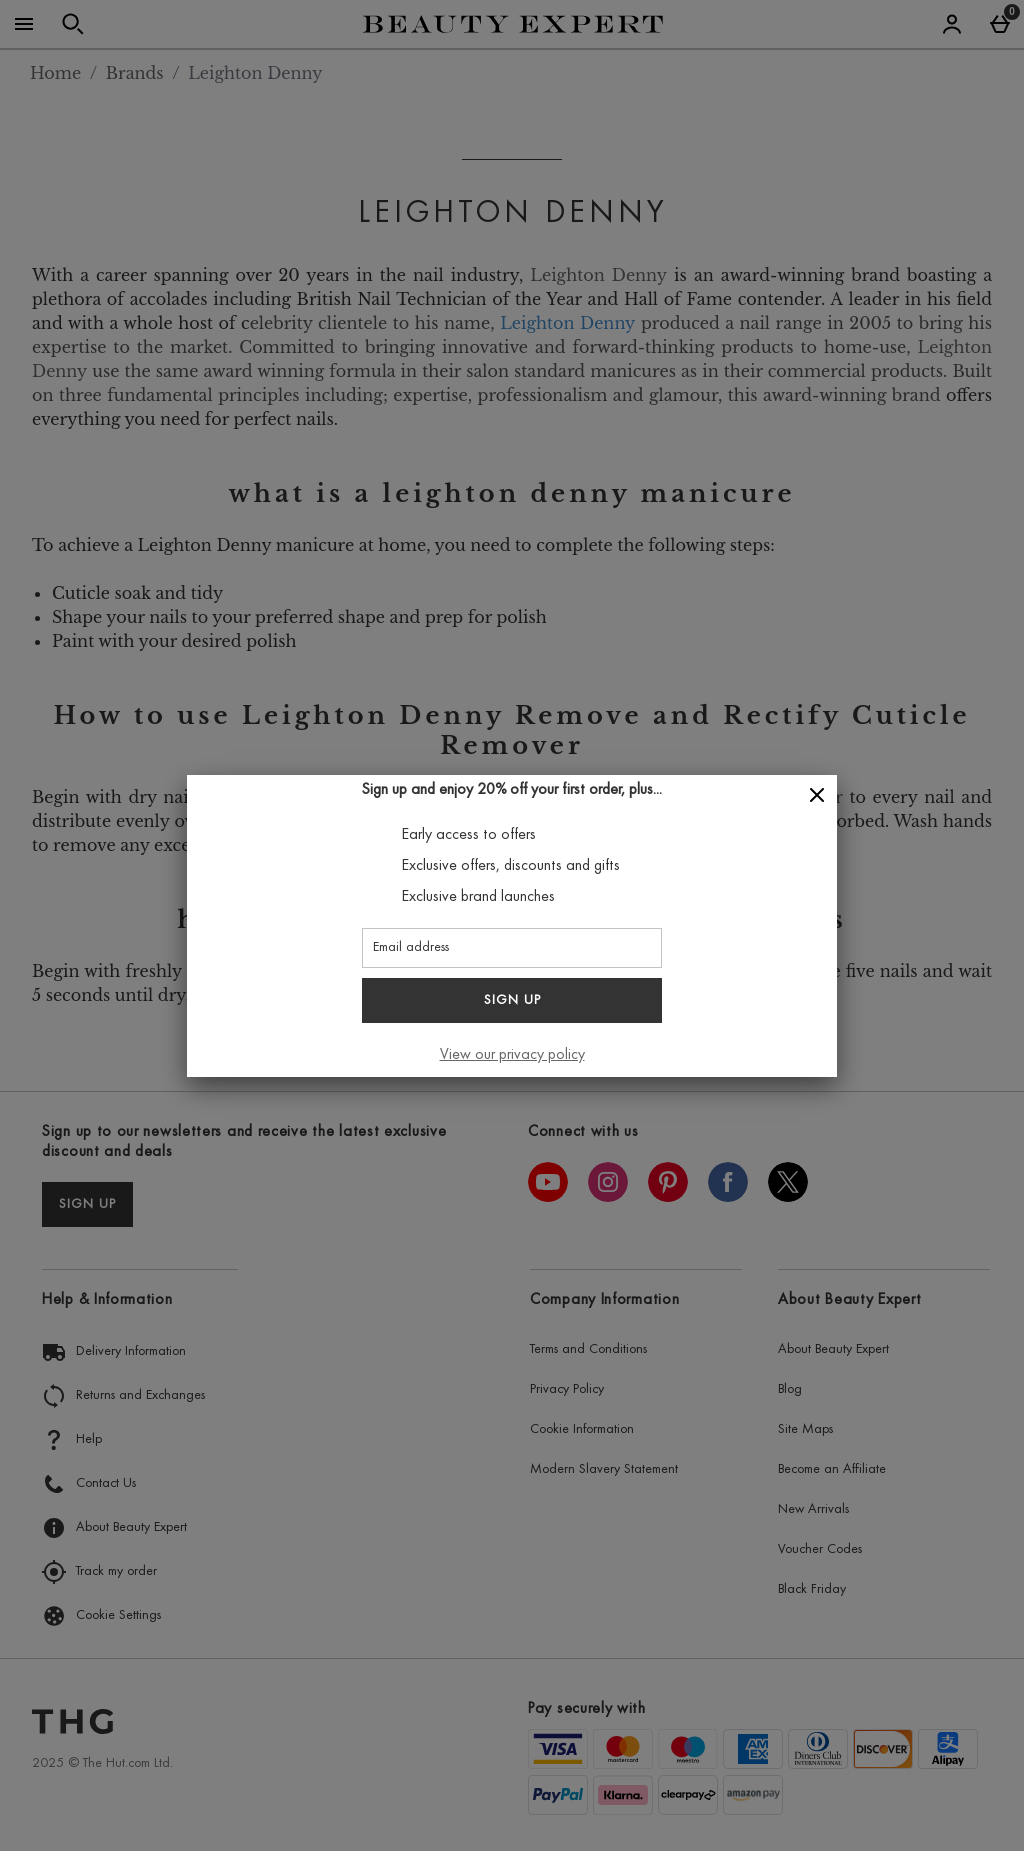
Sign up (512, 1001)
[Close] (817, 795)
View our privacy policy (512, 1055)
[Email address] (512, 948)
